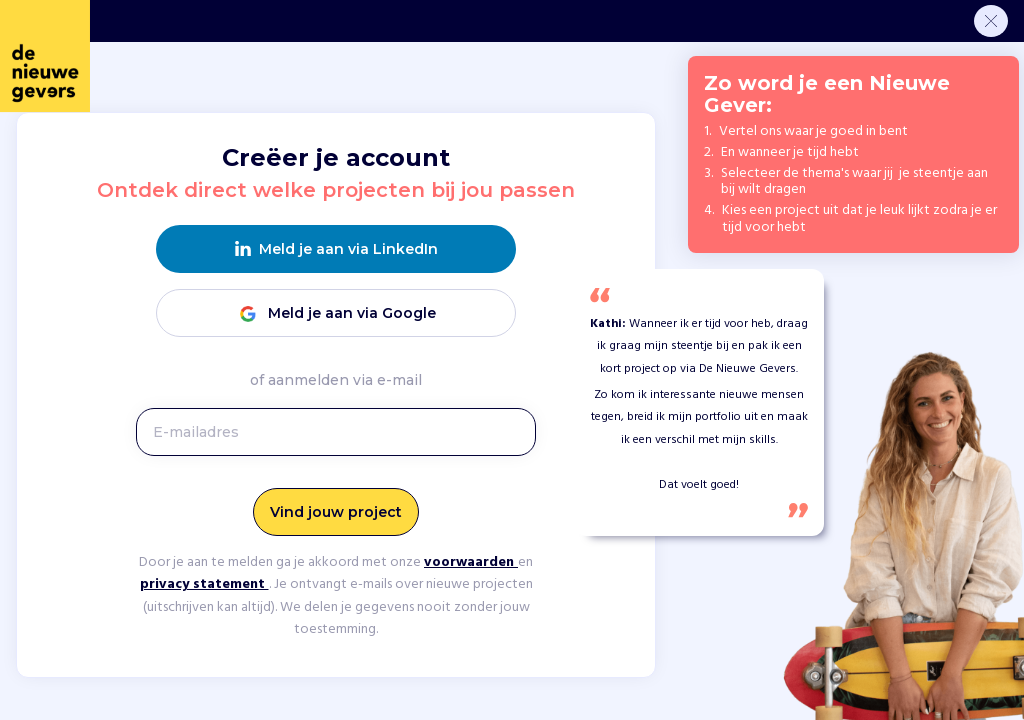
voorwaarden (471, 562)
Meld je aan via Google (336, 313)
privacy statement (204, 584)
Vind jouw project (336, 512)
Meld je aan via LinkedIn (336, 249)
